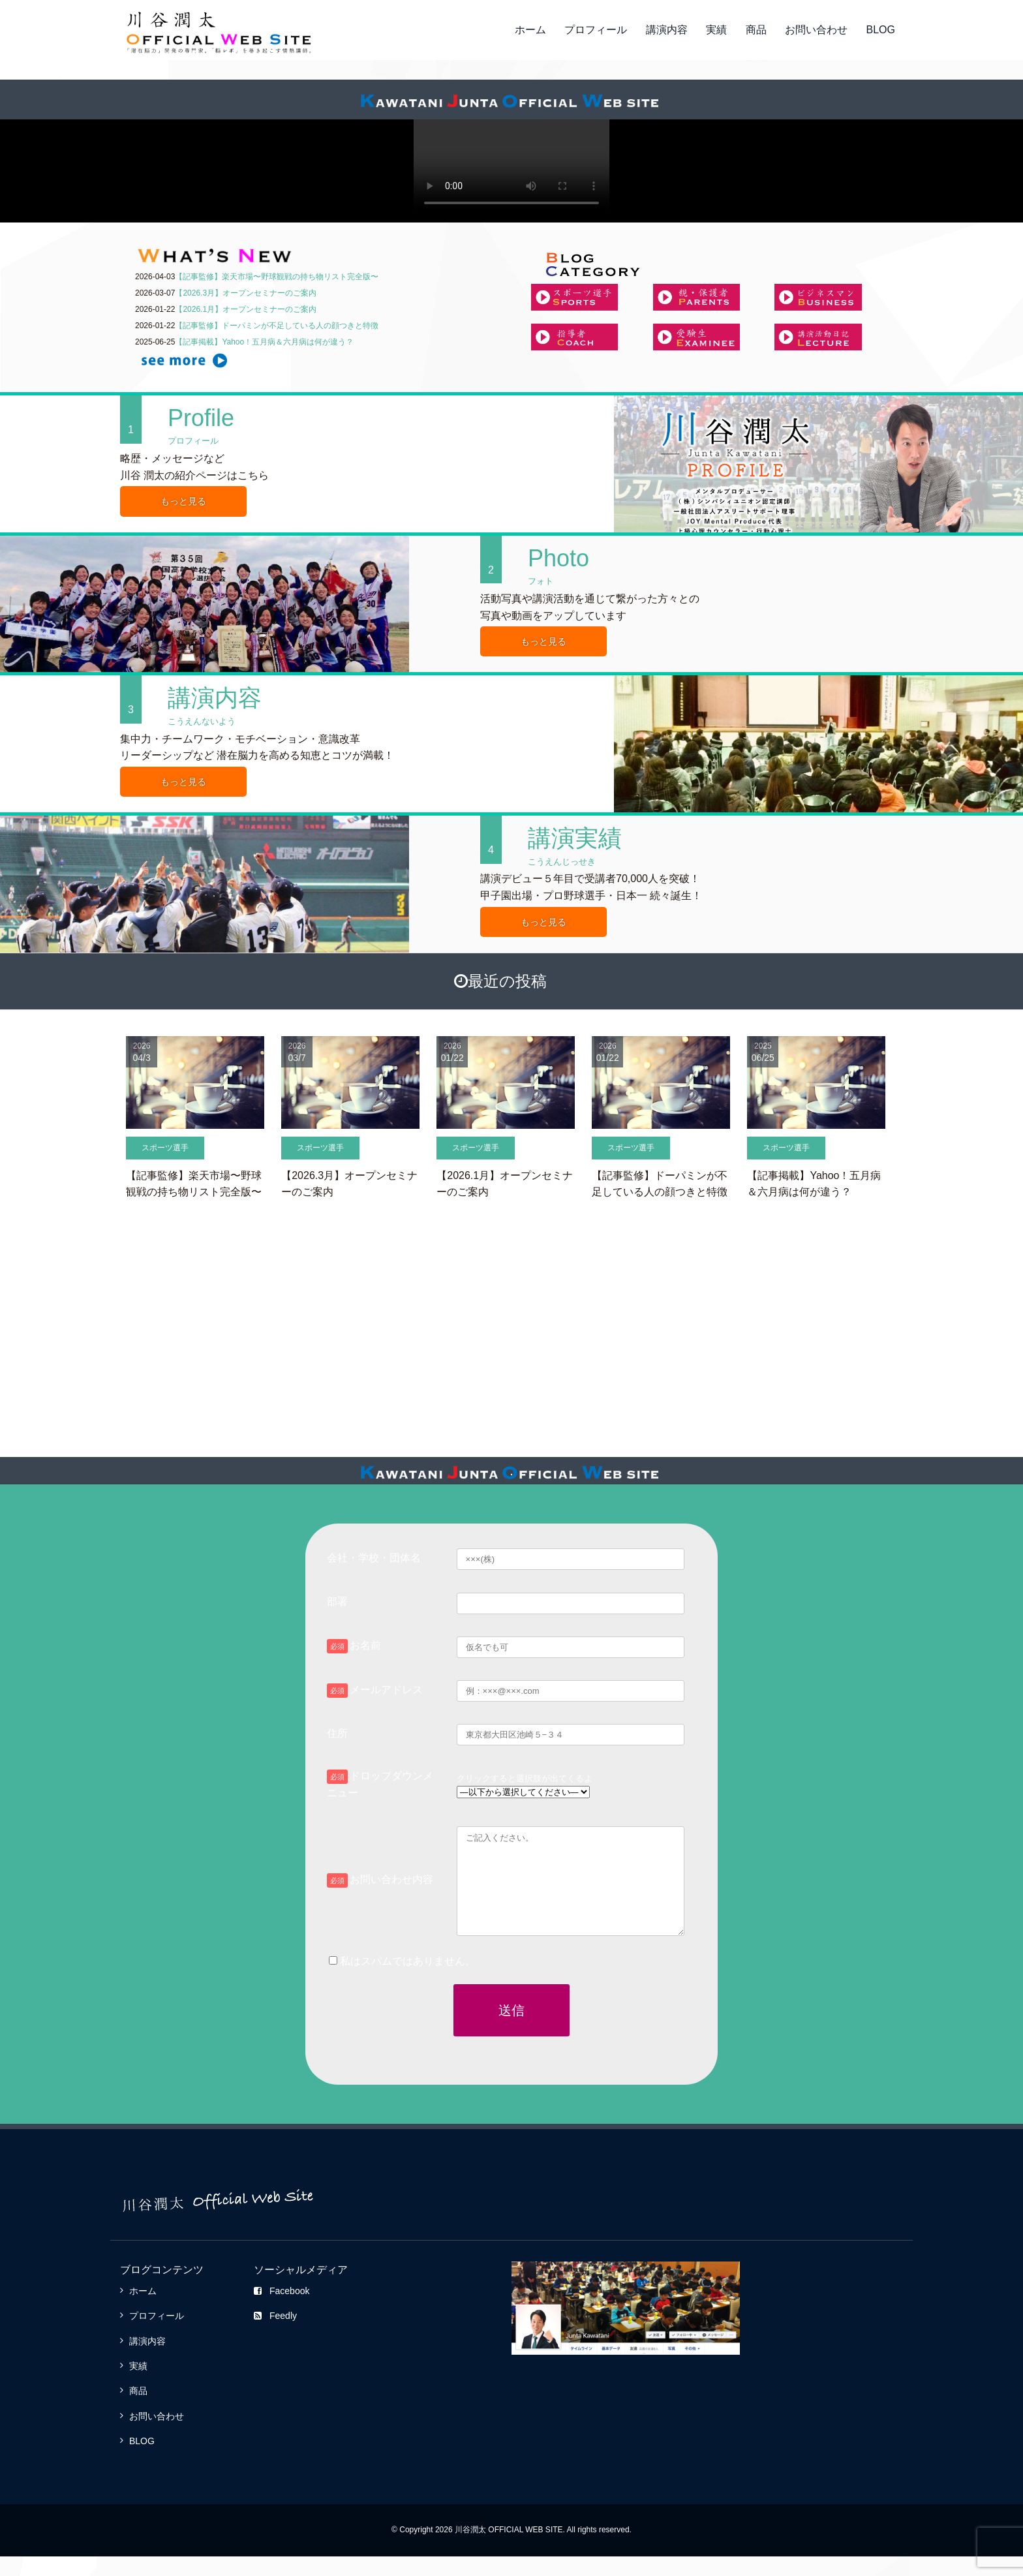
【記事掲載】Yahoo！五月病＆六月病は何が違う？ (264, 341)
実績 (716, 29)
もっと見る (183, 501)
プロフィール (595, 29)
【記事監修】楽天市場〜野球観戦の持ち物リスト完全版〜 (276, 276)
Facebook (281, 2310)
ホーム (530, 29)
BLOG (880, 29)
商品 (756, 29)
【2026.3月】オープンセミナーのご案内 (245, 293)
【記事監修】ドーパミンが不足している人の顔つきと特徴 (276, 325)
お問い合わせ (816, 29)
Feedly (275, 2335)
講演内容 (667, 29)
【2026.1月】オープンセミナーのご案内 (245, 309)
